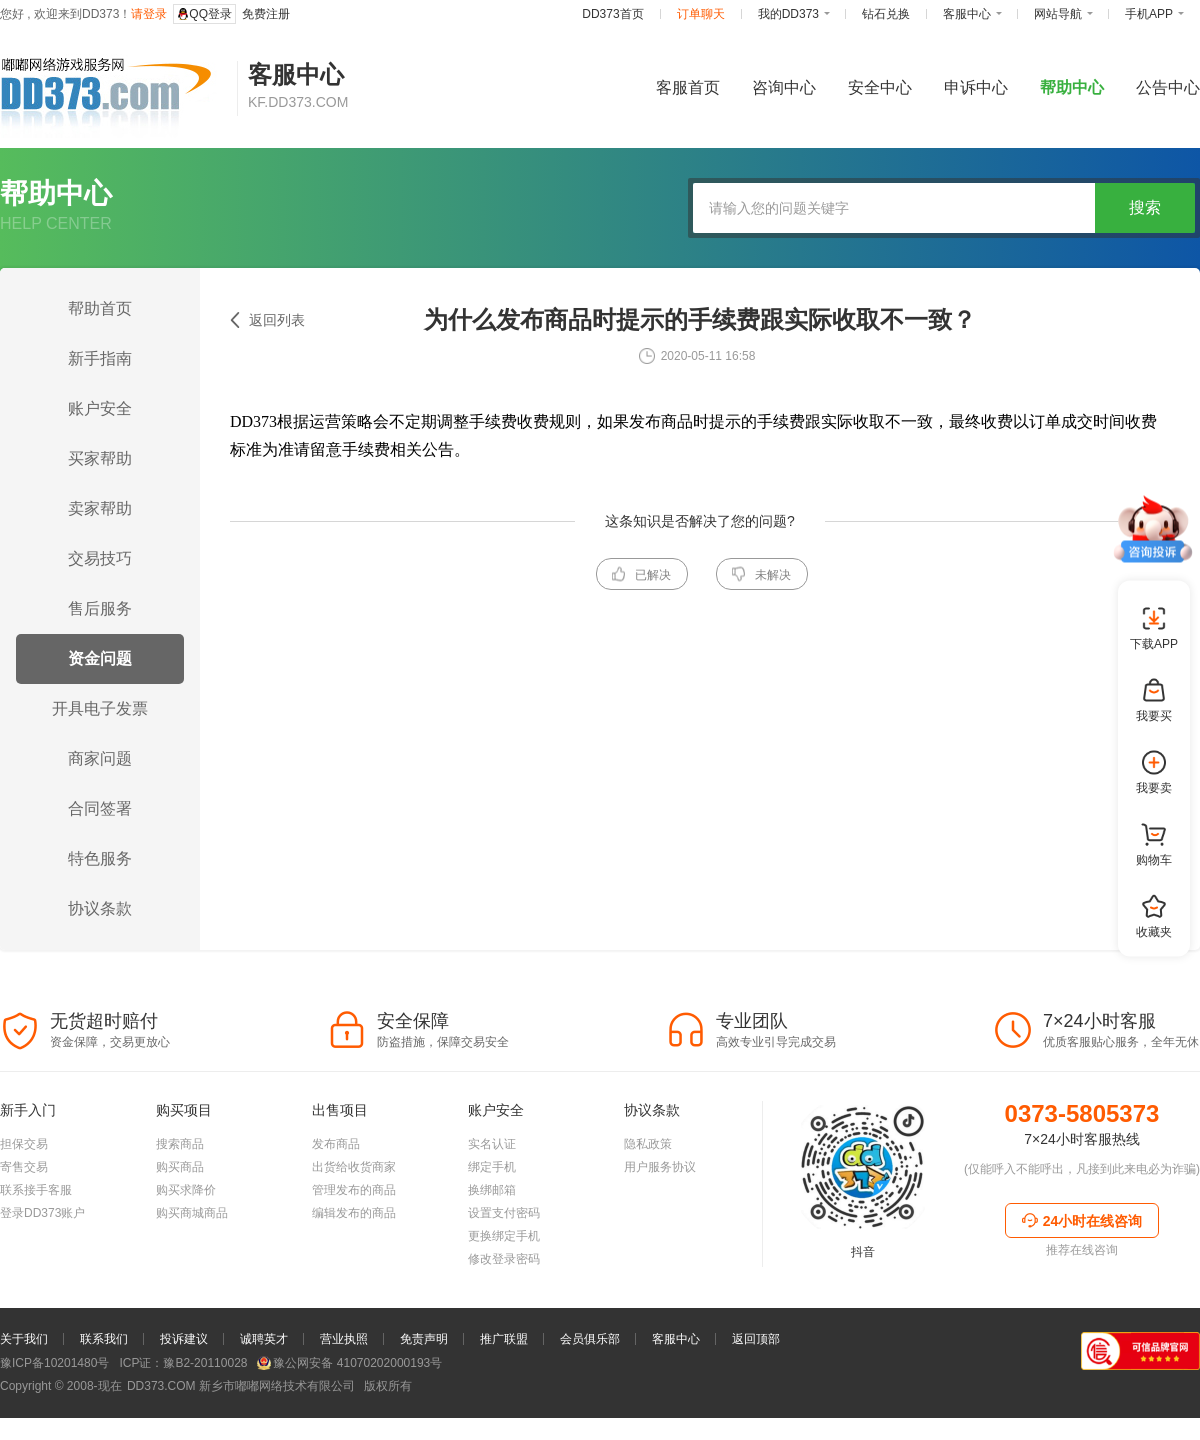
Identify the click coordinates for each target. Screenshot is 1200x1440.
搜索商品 (180, 1144)
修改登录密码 (504, 1259)
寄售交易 (24, 1167)
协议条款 (100, 908)
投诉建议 (184, 1339)
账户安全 (100, 408)
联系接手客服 (36, 1190)
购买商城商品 (192, 1213)
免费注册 (266, 14)
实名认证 (492, 1144)
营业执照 (344, 1339)
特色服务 (100, 858)
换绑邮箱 (492, 1190)
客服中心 (676, 1339)
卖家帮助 (100, 508)
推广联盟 (504, 1339)
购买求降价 (186, 1190)
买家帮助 (100, 458)
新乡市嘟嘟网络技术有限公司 (239, 1386)
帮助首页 (100, 308)
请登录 (149, 14)
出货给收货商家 (354, 1167)
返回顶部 (756, 1339)
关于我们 (24, 1339)
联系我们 (104, 1339)
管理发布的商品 (354, 1190)
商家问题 (100, 758)
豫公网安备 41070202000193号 (349, 1363)
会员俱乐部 (590, 1339)
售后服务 (100, 608)
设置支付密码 (504, 1213)
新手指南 (100, 358)
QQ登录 (204, 14)
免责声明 (424, 1339)
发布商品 (336, 1144)
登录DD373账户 (42, 1213)
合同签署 (100, 808)
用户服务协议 (660, 1167)
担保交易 (24, 1144)
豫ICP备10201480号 (54, 1363)
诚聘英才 (264, 1339)
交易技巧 (100, 558)
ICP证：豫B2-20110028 (183, 1363)
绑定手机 (492, 1167)
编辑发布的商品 (354, 1213)
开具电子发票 (100, 708)
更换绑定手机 (504, 1236)
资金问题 (100, 658)
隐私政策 (648, 1144)
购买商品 (180, 1167)
